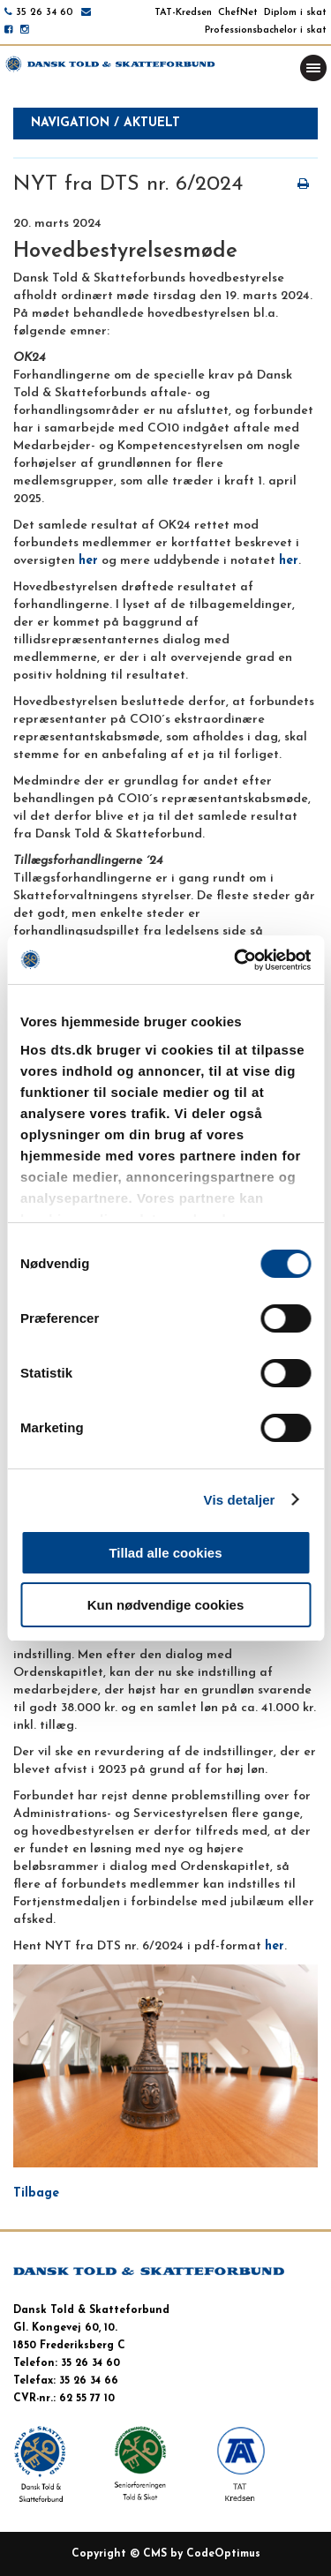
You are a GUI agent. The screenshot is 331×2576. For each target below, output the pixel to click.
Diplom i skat (295, 13)
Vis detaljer (239, 1499)
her (88, 560)
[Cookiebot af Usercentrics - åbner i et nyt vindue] (236, 960)
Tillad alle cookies (165, 1552)
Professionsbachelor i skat (266, 30)
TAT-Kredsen (183, 13)
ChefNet (238, 13)
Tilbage (36, 2193)
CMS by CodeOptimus (201, 2554)
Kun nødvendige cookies (165, 1604)
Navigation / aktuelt (105, 123)
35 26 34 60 (44, 13)
